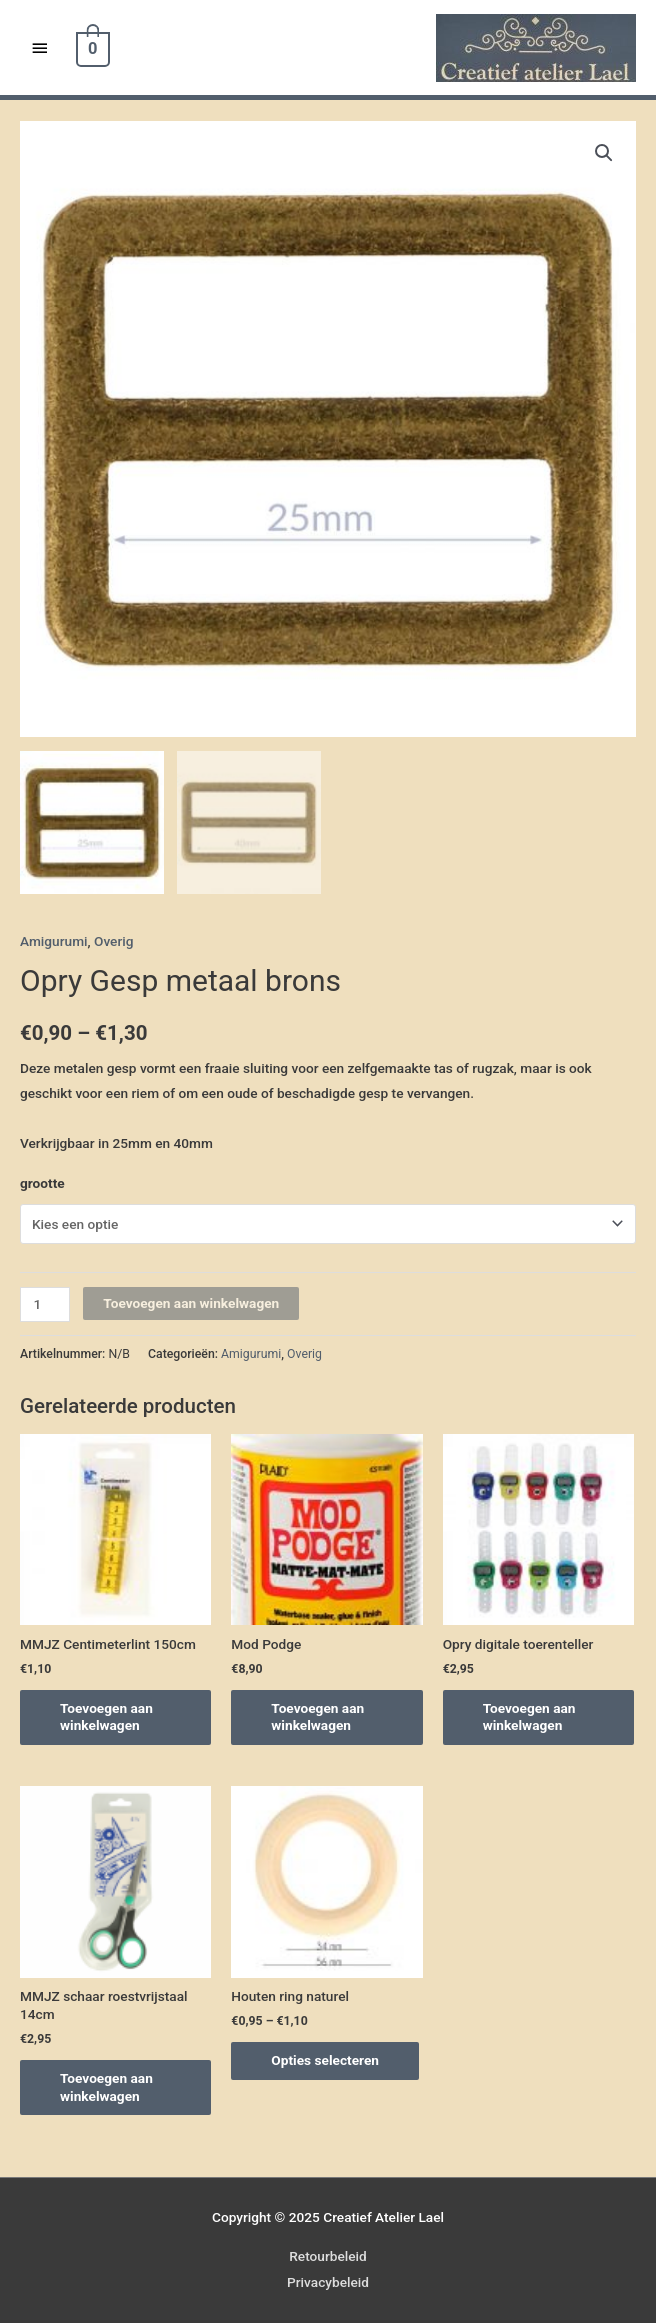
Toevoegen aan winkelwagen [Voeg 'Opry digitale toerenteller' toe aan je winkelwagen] (529, 1717)
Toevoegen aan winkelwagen (191, 1303)
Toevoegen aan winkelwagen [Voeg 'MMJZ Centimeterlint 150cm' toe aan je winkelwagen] (106, 1717)
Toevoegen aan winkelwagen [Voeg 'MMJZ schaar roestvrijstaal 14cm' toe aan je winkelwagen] (106, 2087)
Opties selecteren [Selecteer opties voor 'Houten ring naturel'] (325, 2060)
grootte (42, 1183)
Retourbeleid (328, 2256)
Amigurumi (54, 941)
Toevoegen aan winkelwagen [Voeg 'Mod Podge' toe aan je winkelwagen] (317, 1717)
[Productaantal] (45, 1304)
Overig (114, 941)
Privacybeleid (328, 2282)
